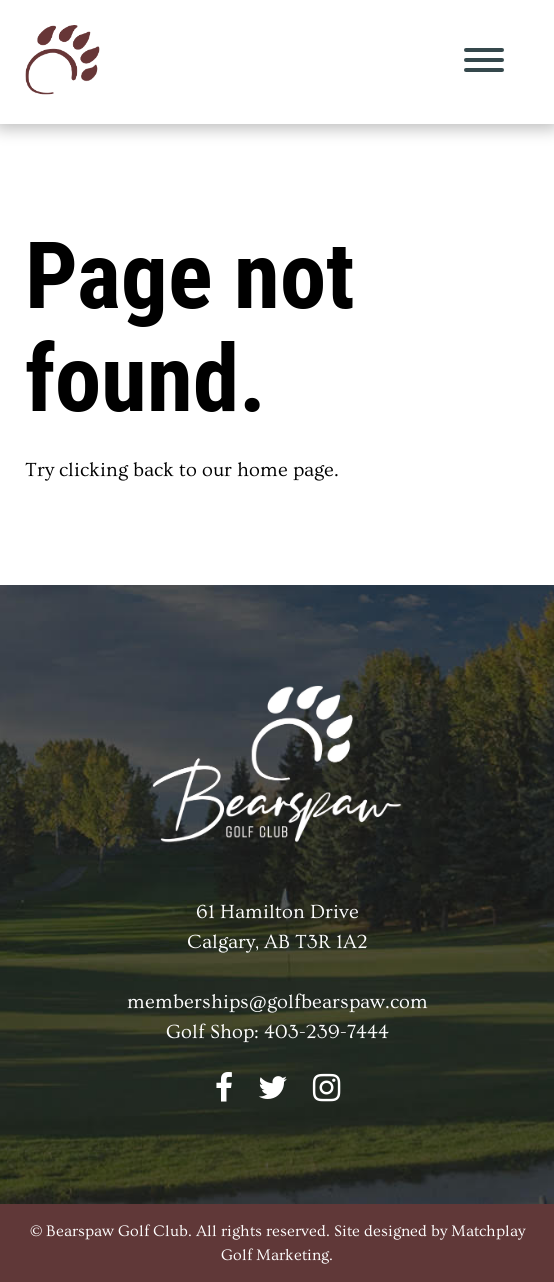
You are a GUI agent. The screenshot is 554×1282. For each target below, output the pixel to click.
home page (285, 470)
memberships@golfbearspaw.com (277, 1002)
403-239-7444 (326, 1032)
